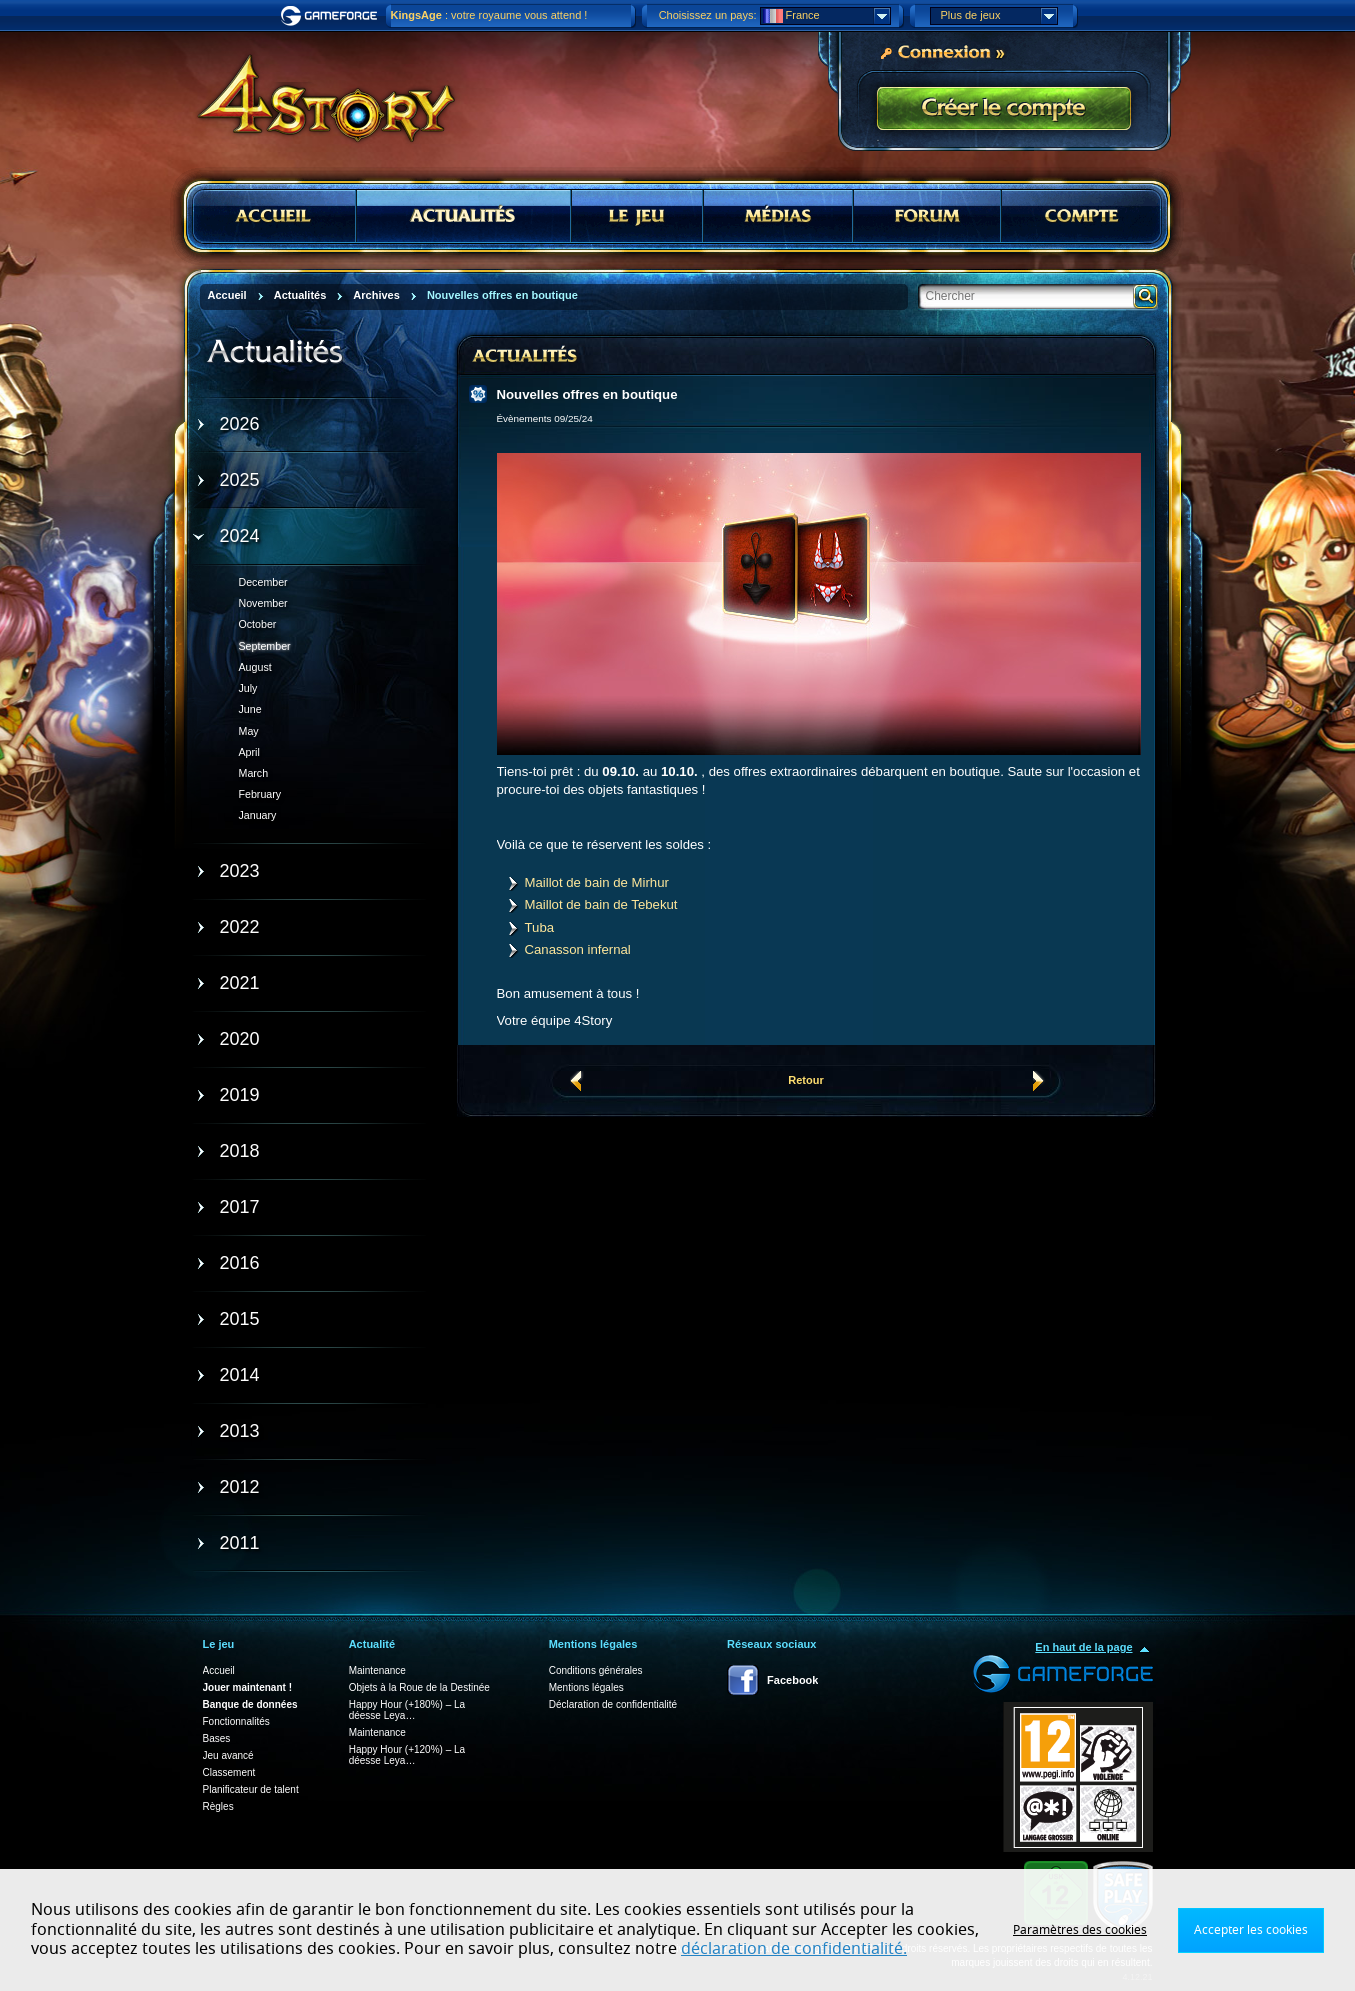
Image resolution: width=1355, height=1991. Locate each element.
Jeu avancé (228, 1755)
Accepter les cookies (1251, 1930)
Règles (218, 1806)
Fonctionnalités (236, 1721)
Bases (217, 1738)
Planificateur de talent (251, 1789)
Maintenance (377, 1670)
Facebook (792, 1680)
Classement (229, 1772)
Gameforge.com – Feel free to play (332, 16)
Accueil (219, 1670)
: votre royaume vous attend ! (489, 15)
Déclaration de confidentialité (613, 1704)
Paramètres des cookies (1080, 1930)
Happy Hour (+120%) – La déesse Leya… (407, 1755)
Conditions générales (596, 1670)
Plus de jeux (999, 16)
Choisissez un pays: (708, 15)
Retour (805, 1080)
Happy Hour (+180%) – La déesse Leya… (407, 1710)
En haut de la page (1083, 1647)
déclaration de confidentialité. (794, 1949)
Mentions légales (586, 1687)
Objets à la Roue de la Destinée (419, 1687)
